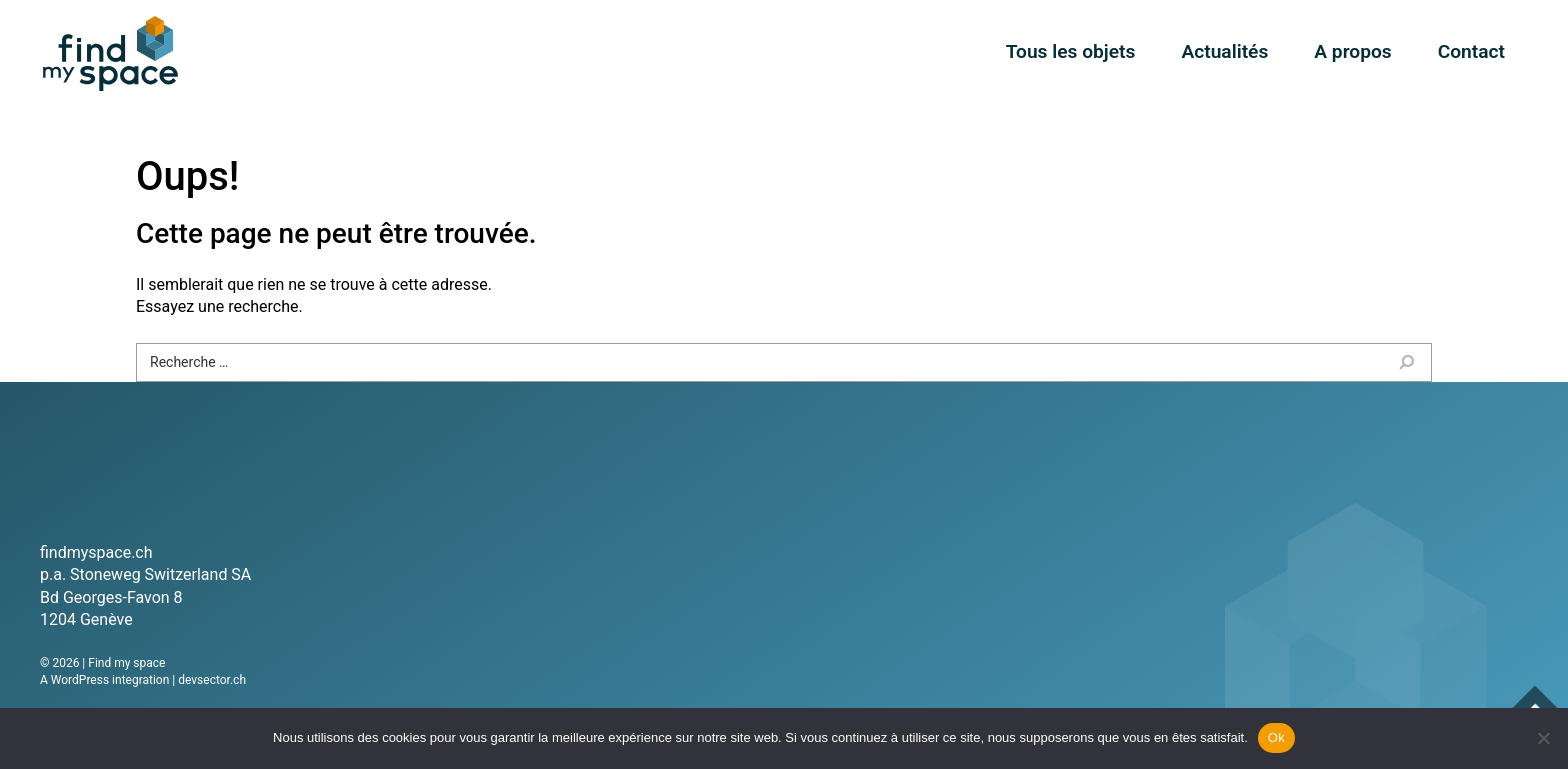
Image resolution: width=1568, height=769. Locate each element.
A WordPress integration (104, 680)
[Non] (1543, 738)
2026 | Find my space (108, 663)
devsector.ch (212, 680)
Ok (1276, 737)
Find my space (110, 53)
